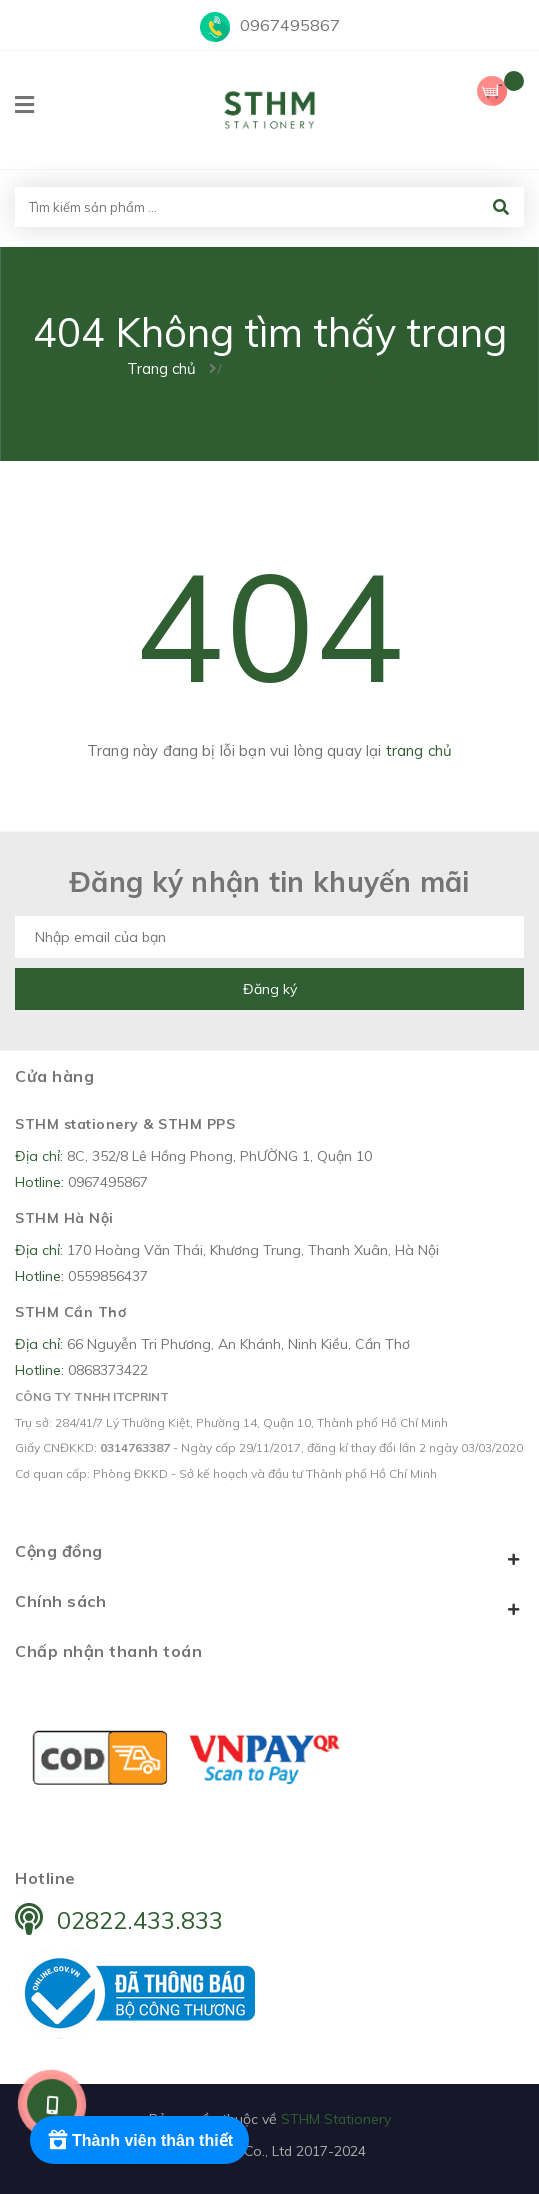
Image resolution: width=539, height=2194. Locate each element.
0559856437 (108, 1276)
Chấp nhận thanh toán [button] (108, 1651)
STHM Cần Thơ (70, 1312)
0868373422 (108, 1370)
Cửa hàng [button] (54, 1076)
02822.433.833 (140, 1920)
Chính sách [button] (269, 1605)
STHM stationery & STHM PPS (125, 1124)
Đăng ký (270, 989)
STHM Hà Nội (64, 1218)
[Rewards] (139, 2140)
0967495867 (290, 25)
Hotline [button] (45, 1878)
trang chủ (419, 750)
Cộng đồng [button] (269, 1555)
